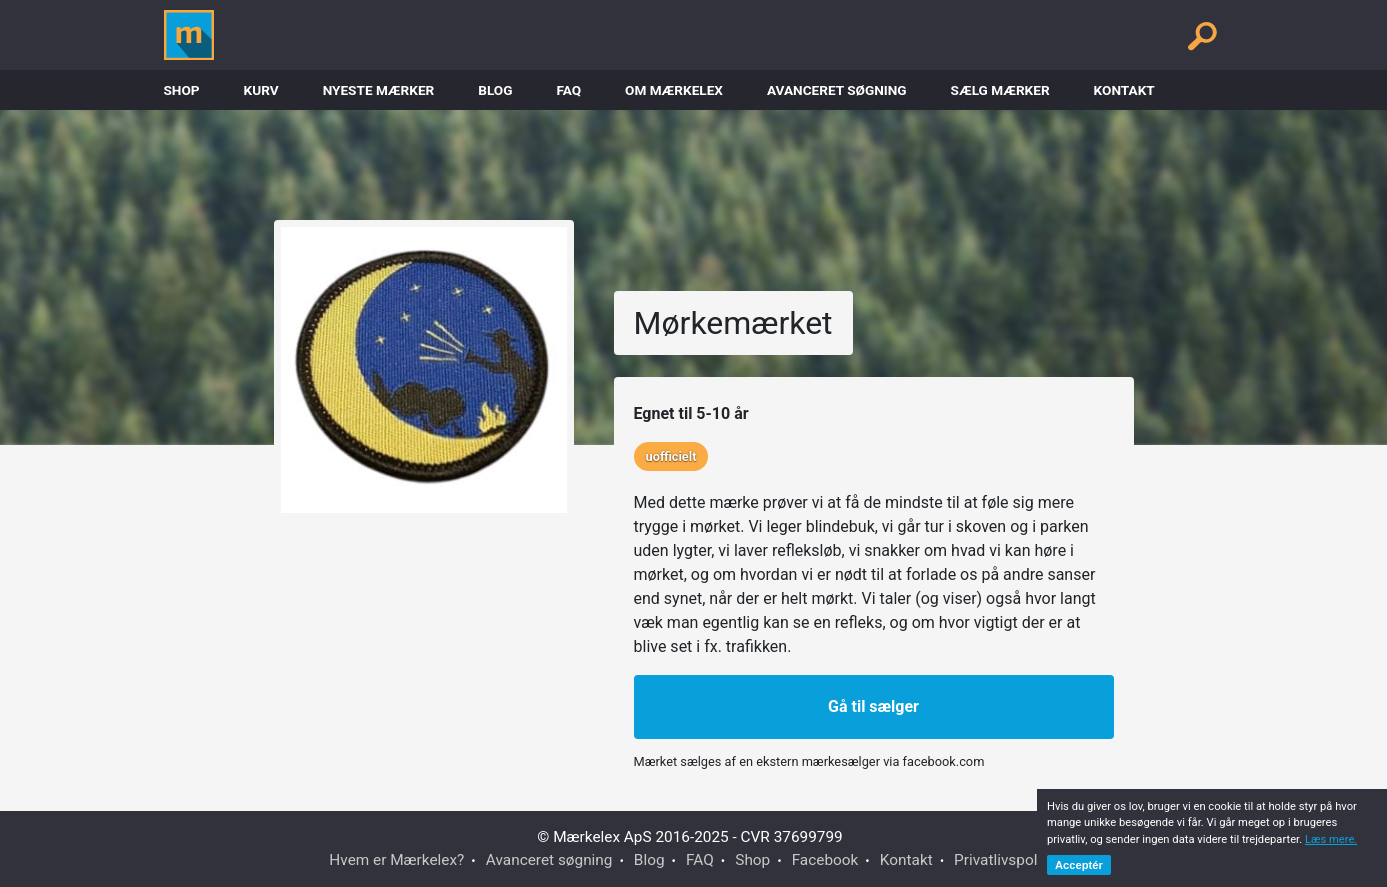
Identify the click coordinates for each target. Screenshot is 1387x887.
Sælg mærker (1000, 90)
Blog (495, 90)
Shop (182, 90)
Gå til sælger (873, 706)
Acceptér (1079, 865)
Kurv (261, 90)
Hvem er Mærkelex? (396, 860)
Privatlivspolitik (1006, 860)
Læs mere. (1331, 839)
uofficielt (671, 456)
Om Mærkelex (674, 90)
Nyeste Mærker (379, 90)
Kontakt (1124, 90)
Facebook (825, 860)
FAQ (568, 90)
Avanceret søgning (837, 90)
